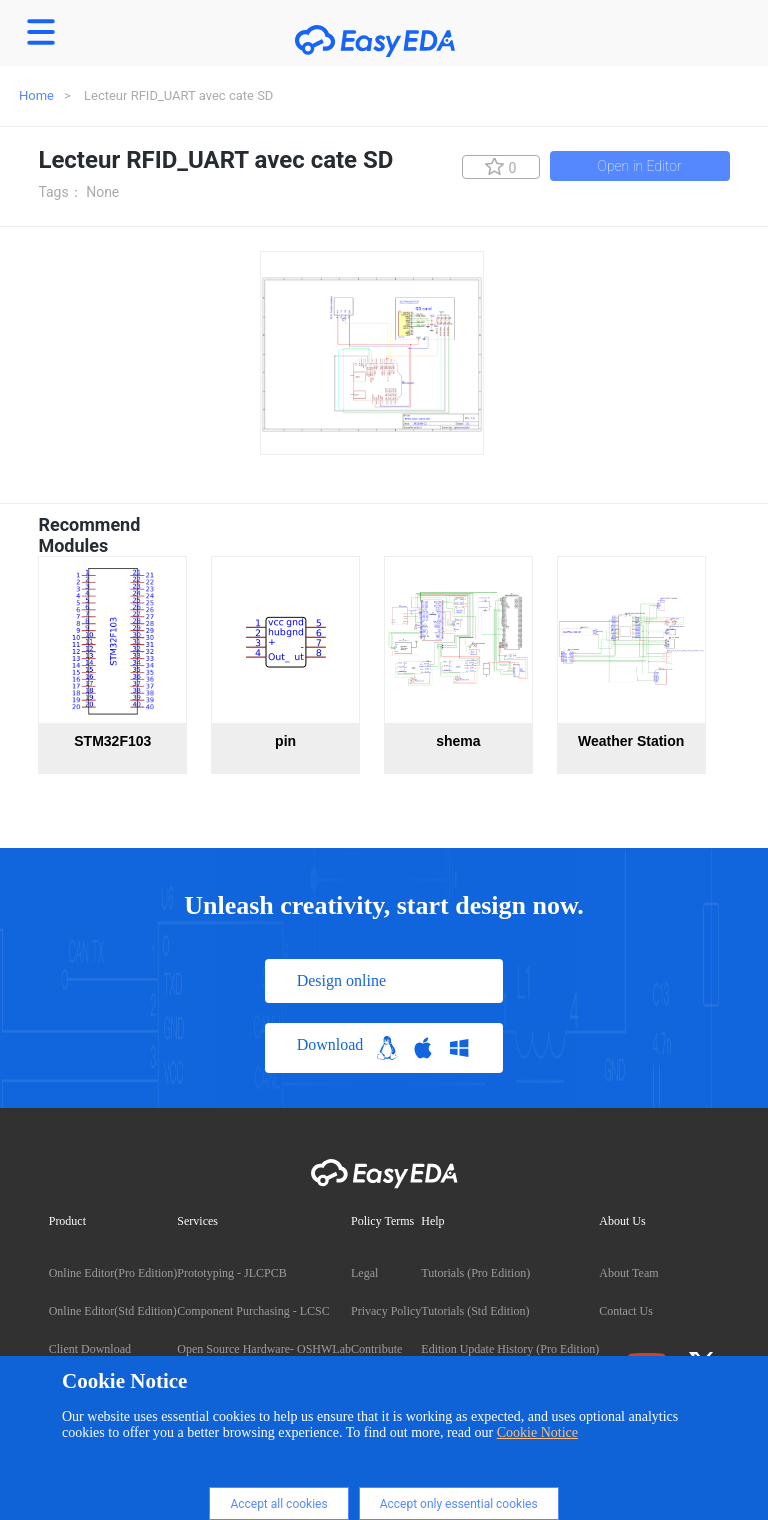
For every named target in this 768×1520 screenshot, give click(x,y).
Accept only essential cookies (459, 1504)
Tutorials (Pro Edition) (475, 1273)
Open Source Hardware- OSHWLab (264, 1349)
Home (36, 95)
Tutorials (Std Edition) (475, 1311)
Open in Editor (640, 166)
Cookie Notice (537, 1432)
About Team (628, 1273)
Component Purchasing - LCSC (253, 1311)
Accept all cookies (278, 1504)
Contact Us (626, 1311)
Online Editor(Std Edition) (113, 1311)
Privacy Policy (386, 1311)
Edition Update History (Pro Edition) (510, 1349)
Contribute (376, 1349)
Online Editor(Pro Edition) (113, 1273)
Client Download (90, 1349)
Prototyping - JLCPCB (231, 1273)
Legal (364, 1273)
